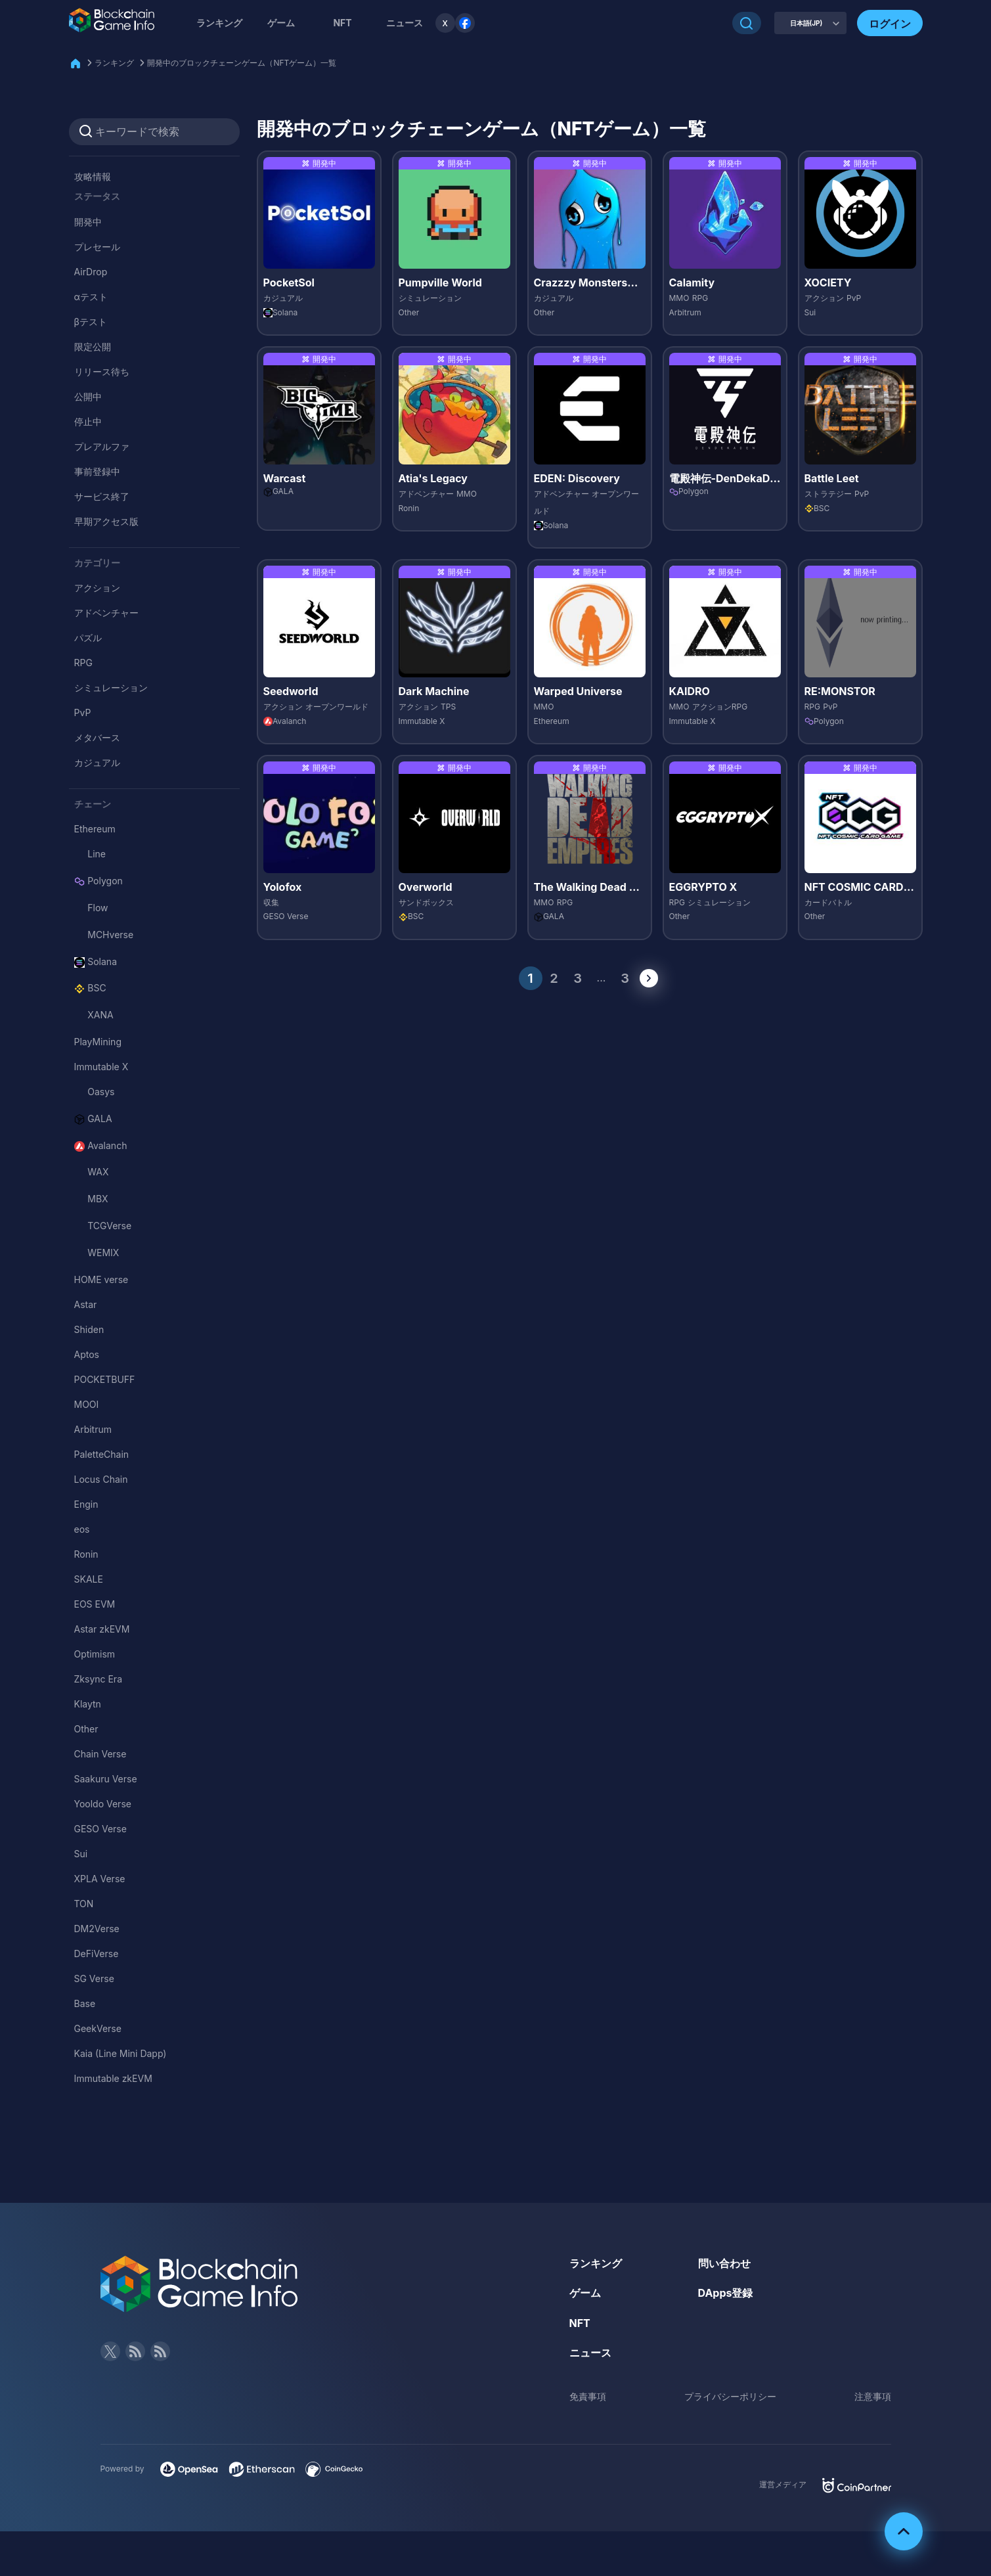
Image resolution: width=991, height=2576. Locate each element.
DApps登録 (725, 2292)
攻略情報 (92, 176)
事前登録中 (97, 471)
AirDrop (91, 271)
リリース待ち (101, 371)
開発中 (88, 221)
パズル (88, 637)
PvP (82, 712)
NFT (342, 22)
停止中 (88, 421)
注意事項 (872, 2396)
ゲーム (281, 22)
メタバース (97, 737)
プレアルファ (101, 446)
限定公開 (92, 346)
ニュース (590, 2352)
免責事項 (587, 2396)
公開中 (88, 396)
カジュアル (97, 762)
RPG (83, 662)
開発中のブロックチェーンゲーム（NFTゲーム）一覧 (241, 63)
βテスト (90, 321)
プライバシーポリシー (730, 2396)
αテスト (91, 296)
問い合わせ (724, 2263)
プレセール (97, 246)
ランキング (219, 22)
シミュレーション (111, 687)
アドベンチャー (106, 612)
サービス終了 (101, 496)
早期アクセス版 (106, 521)
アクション (97, 587)
